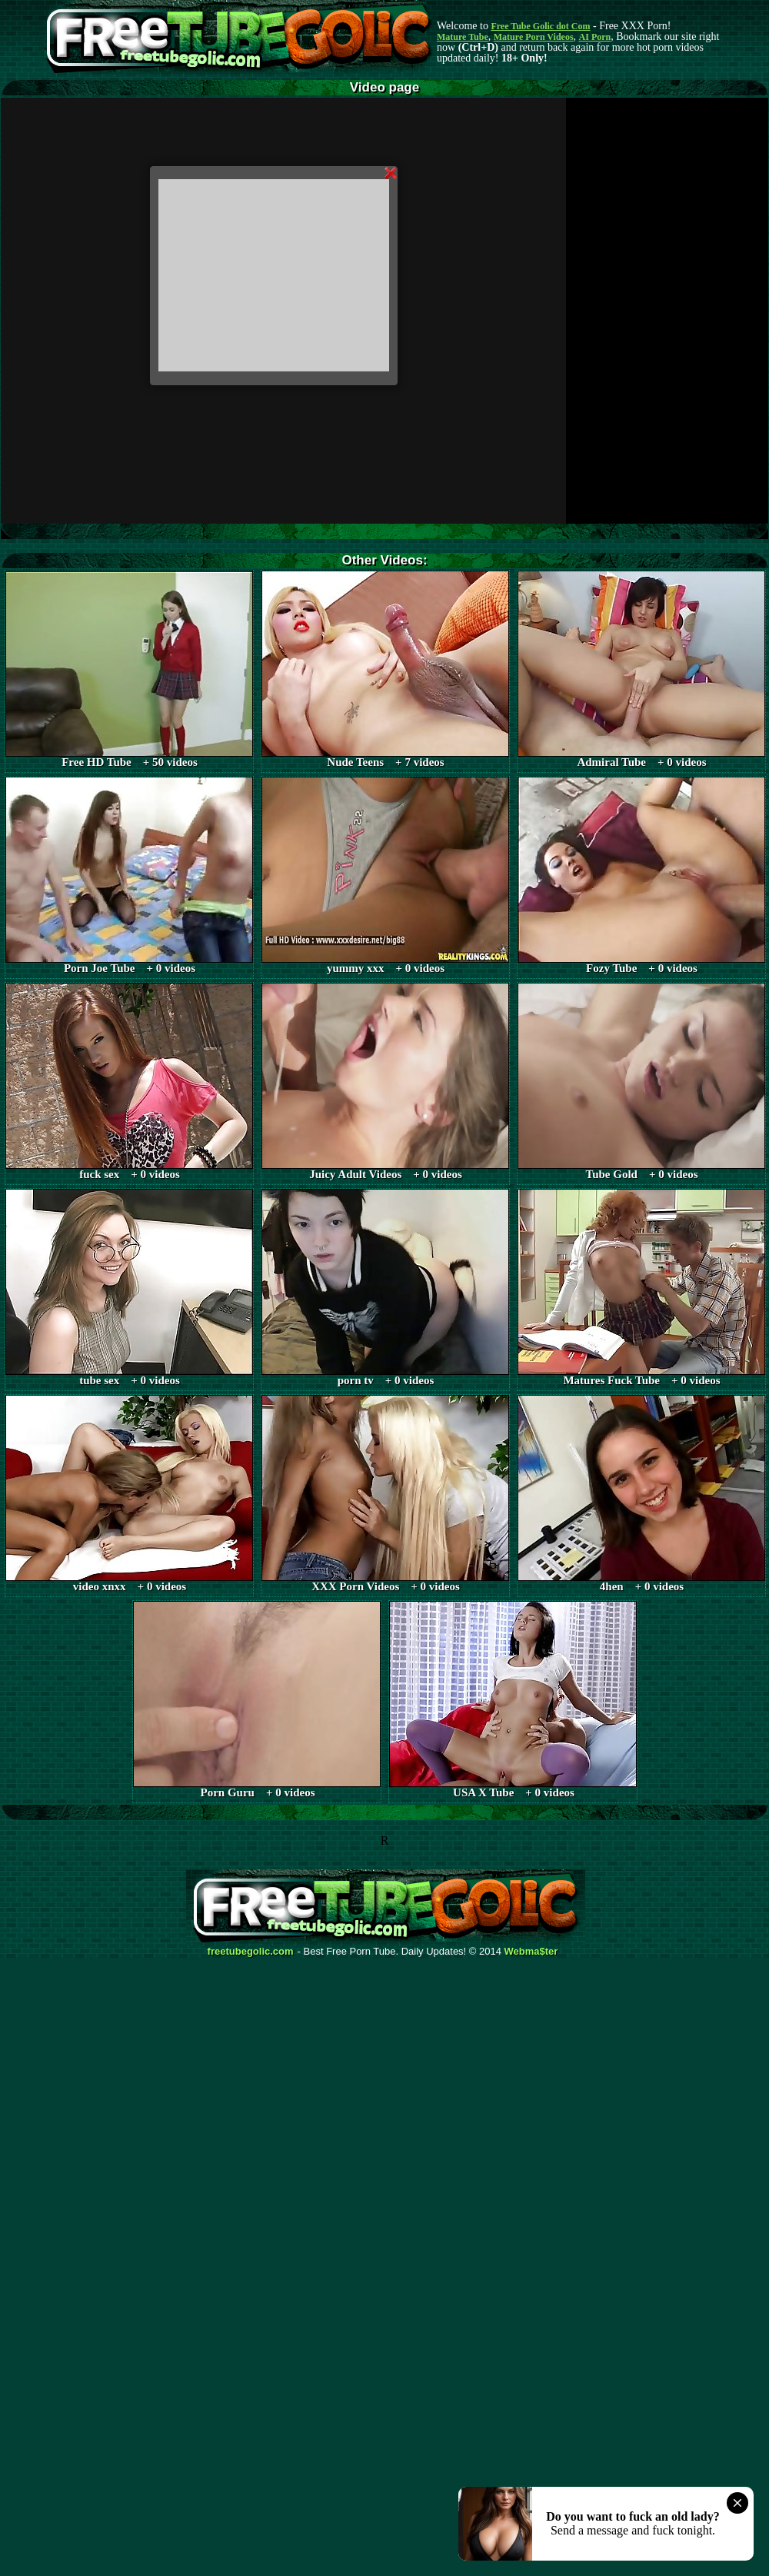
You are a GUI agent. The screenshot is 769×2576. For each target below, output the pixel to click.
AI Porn (595, 37)
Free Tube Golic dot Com (540, 26)
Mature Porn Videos (534, 37)
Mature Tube (462, 37)
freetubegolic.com (251, 1951)
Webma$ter (531, 1951)
